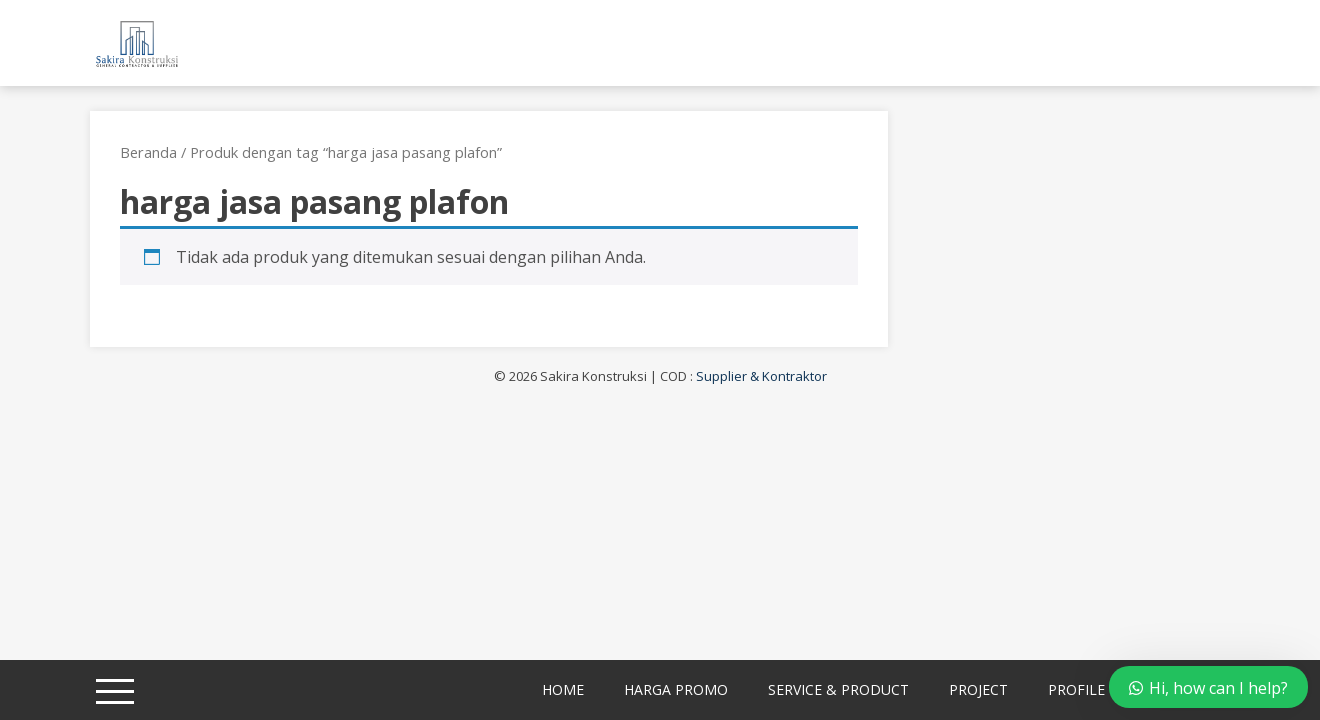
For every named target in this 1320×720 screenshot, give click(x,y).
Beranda (148, 152)
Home (563, 689)
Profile (1076, 689)
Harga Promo (676, 689)
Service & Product (838, 689)
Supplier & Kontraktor (761, 376)
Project (978, 689)
